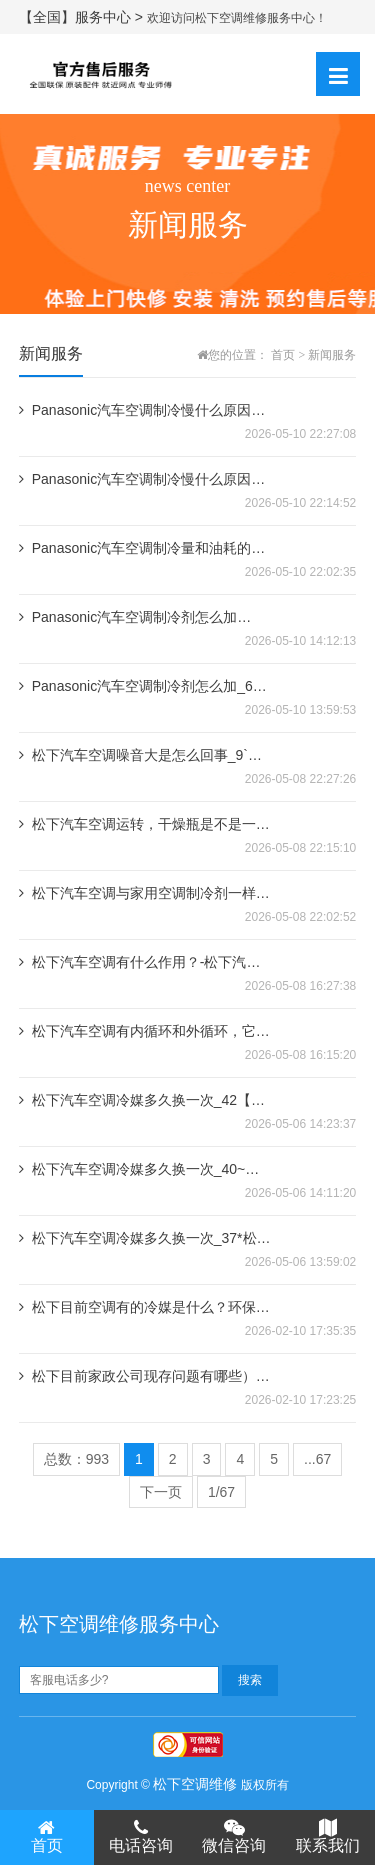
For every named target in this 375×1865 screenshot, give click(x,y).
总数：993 (76, 1459)
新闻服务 (332, 355)
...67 (317, 1459)
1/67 (221, 1492)
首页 (283, 355)
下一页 (161, 1492)
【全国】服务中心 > (83, 17)
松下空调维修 (195, 1784)
